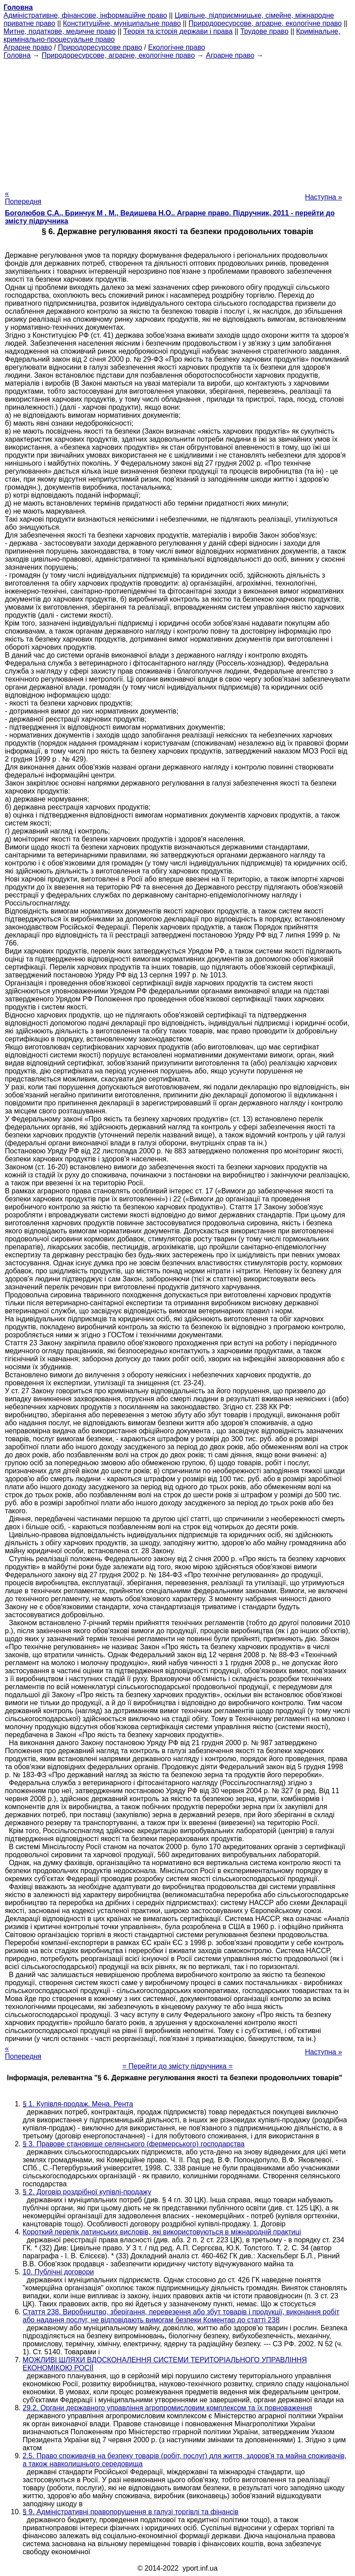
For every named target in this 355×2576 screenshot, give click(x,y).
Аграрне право (28, 47)
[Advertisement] (177, 122)
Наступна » (323, 197)
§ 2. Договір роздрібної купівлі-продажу (87, 2192)
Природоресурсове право (100, 47)
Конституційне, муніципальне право (122, 23)
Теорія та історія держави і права (178, 31)
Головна (17, 55)
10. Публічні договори (58, 2272)
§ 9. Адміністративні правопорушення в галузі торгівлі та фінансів (131, 2512)
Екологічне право (176, 47)
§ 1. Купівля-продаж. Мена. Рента (78, 2104)
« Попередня (23, 197)
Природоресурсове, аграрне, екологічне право (265, 23)
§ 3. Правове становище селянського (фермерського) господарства (134, 2144)
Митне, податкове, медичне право (60, 31)
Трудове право (264, 31)
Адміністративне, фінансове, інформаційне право (85, 15)
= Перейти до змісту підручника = (177, 2066)
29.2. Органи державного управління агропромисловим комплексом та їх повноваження (167, 2408)
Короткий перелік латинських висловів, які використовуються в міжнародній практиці (162, 2232)
